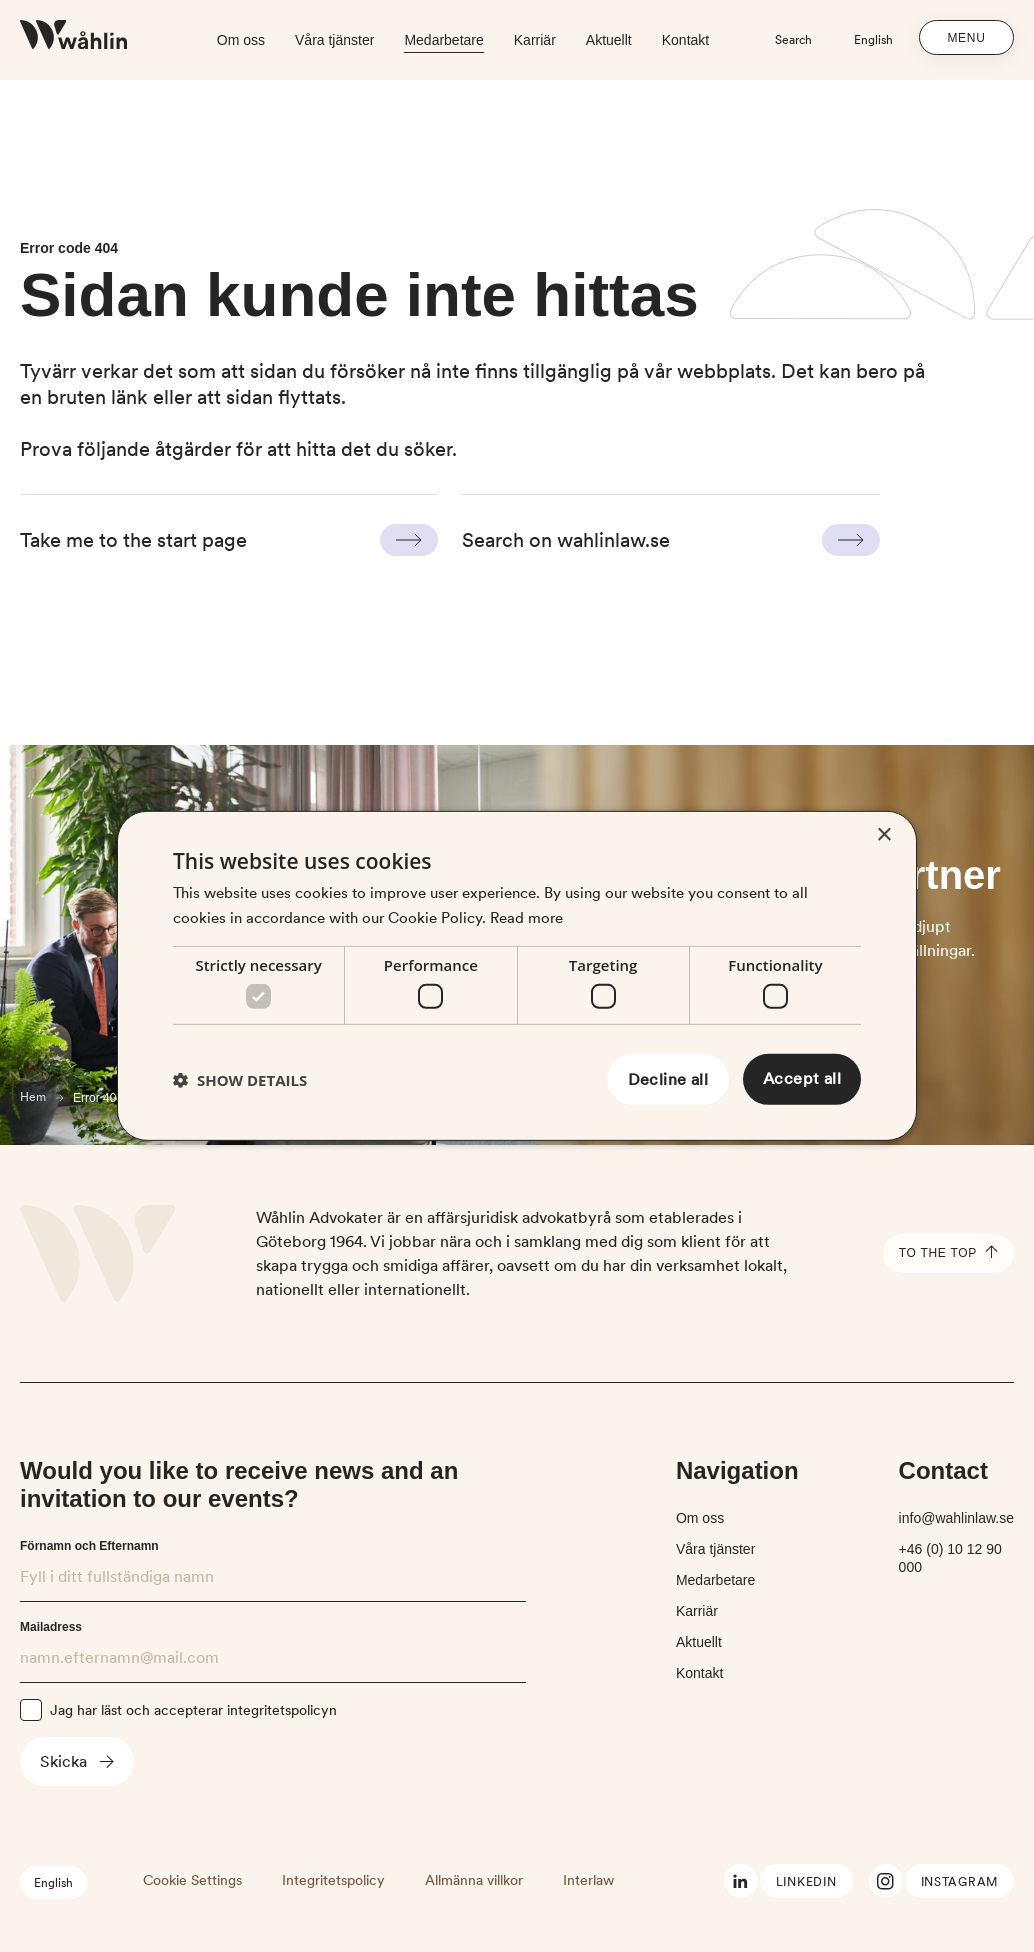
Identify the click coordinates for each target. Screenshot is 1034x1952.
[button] (240, 1080)
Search (793, 40)
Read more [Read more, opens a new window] (526, 918)
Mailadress (51, 1627)
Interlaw (588, 1880)
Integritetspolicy (333, 1880)
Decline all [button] (668, 1079)
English (873, 40)
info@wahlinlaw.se (956, 1518)
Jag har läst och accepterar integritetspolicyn (193, 1710)
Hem (33, 1097)
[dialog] (517, 976)
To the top (948, 1253)
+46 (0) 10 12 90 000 (950, 1558)
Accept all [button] (802, 1078)
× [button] (883, 835)
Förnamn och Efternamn (89, 1546)
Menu (967, 38)
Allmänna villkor (474, 1880)
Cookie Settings (192, 1880)
